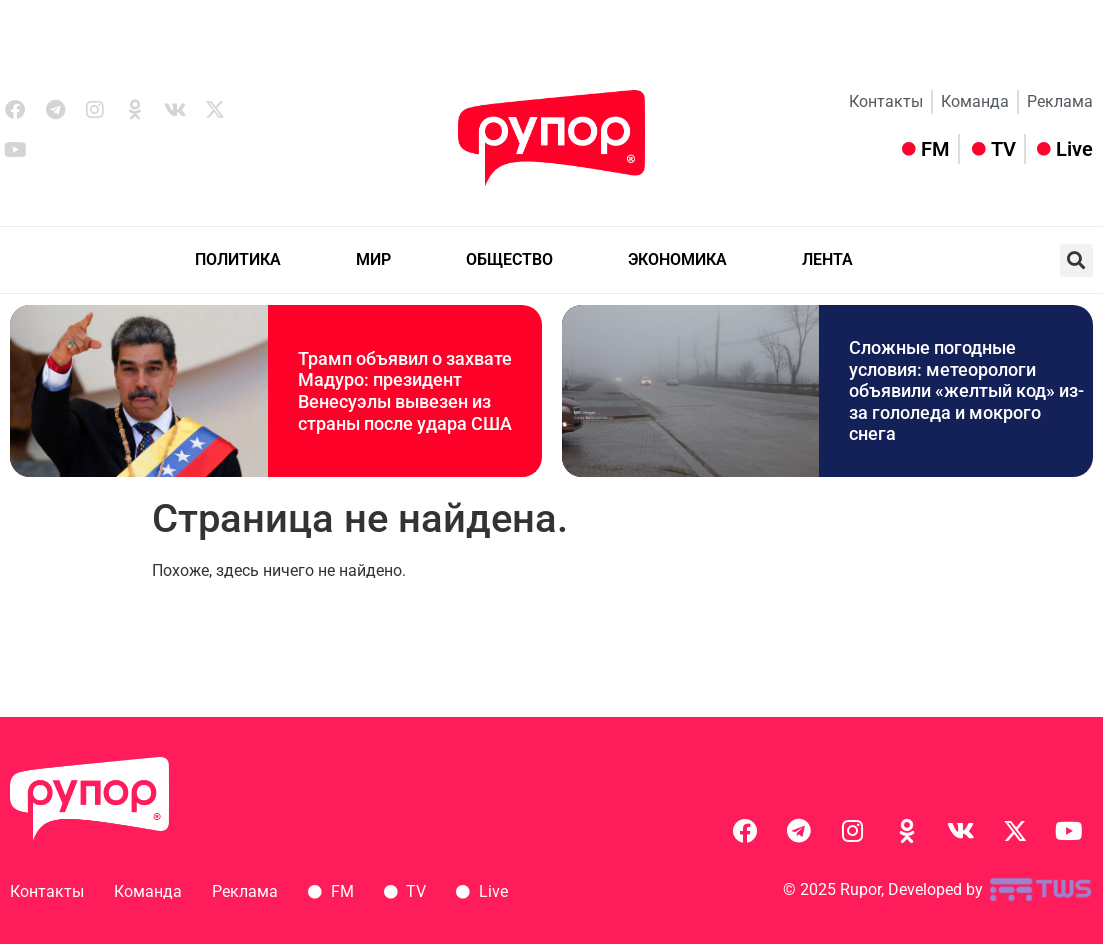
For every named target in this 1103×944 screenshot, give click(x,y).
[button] (1076, 260)
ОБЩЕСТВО (509, 259)
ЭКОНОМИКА (677, 259)
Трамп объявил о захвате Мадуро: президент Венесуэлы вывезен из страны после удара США (405, 391)
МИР (373, 259)
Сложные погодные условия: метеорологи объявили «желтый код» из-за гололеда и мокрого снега (966, 390)
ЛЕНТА (827, 259)
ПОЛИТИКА (238, 259)
